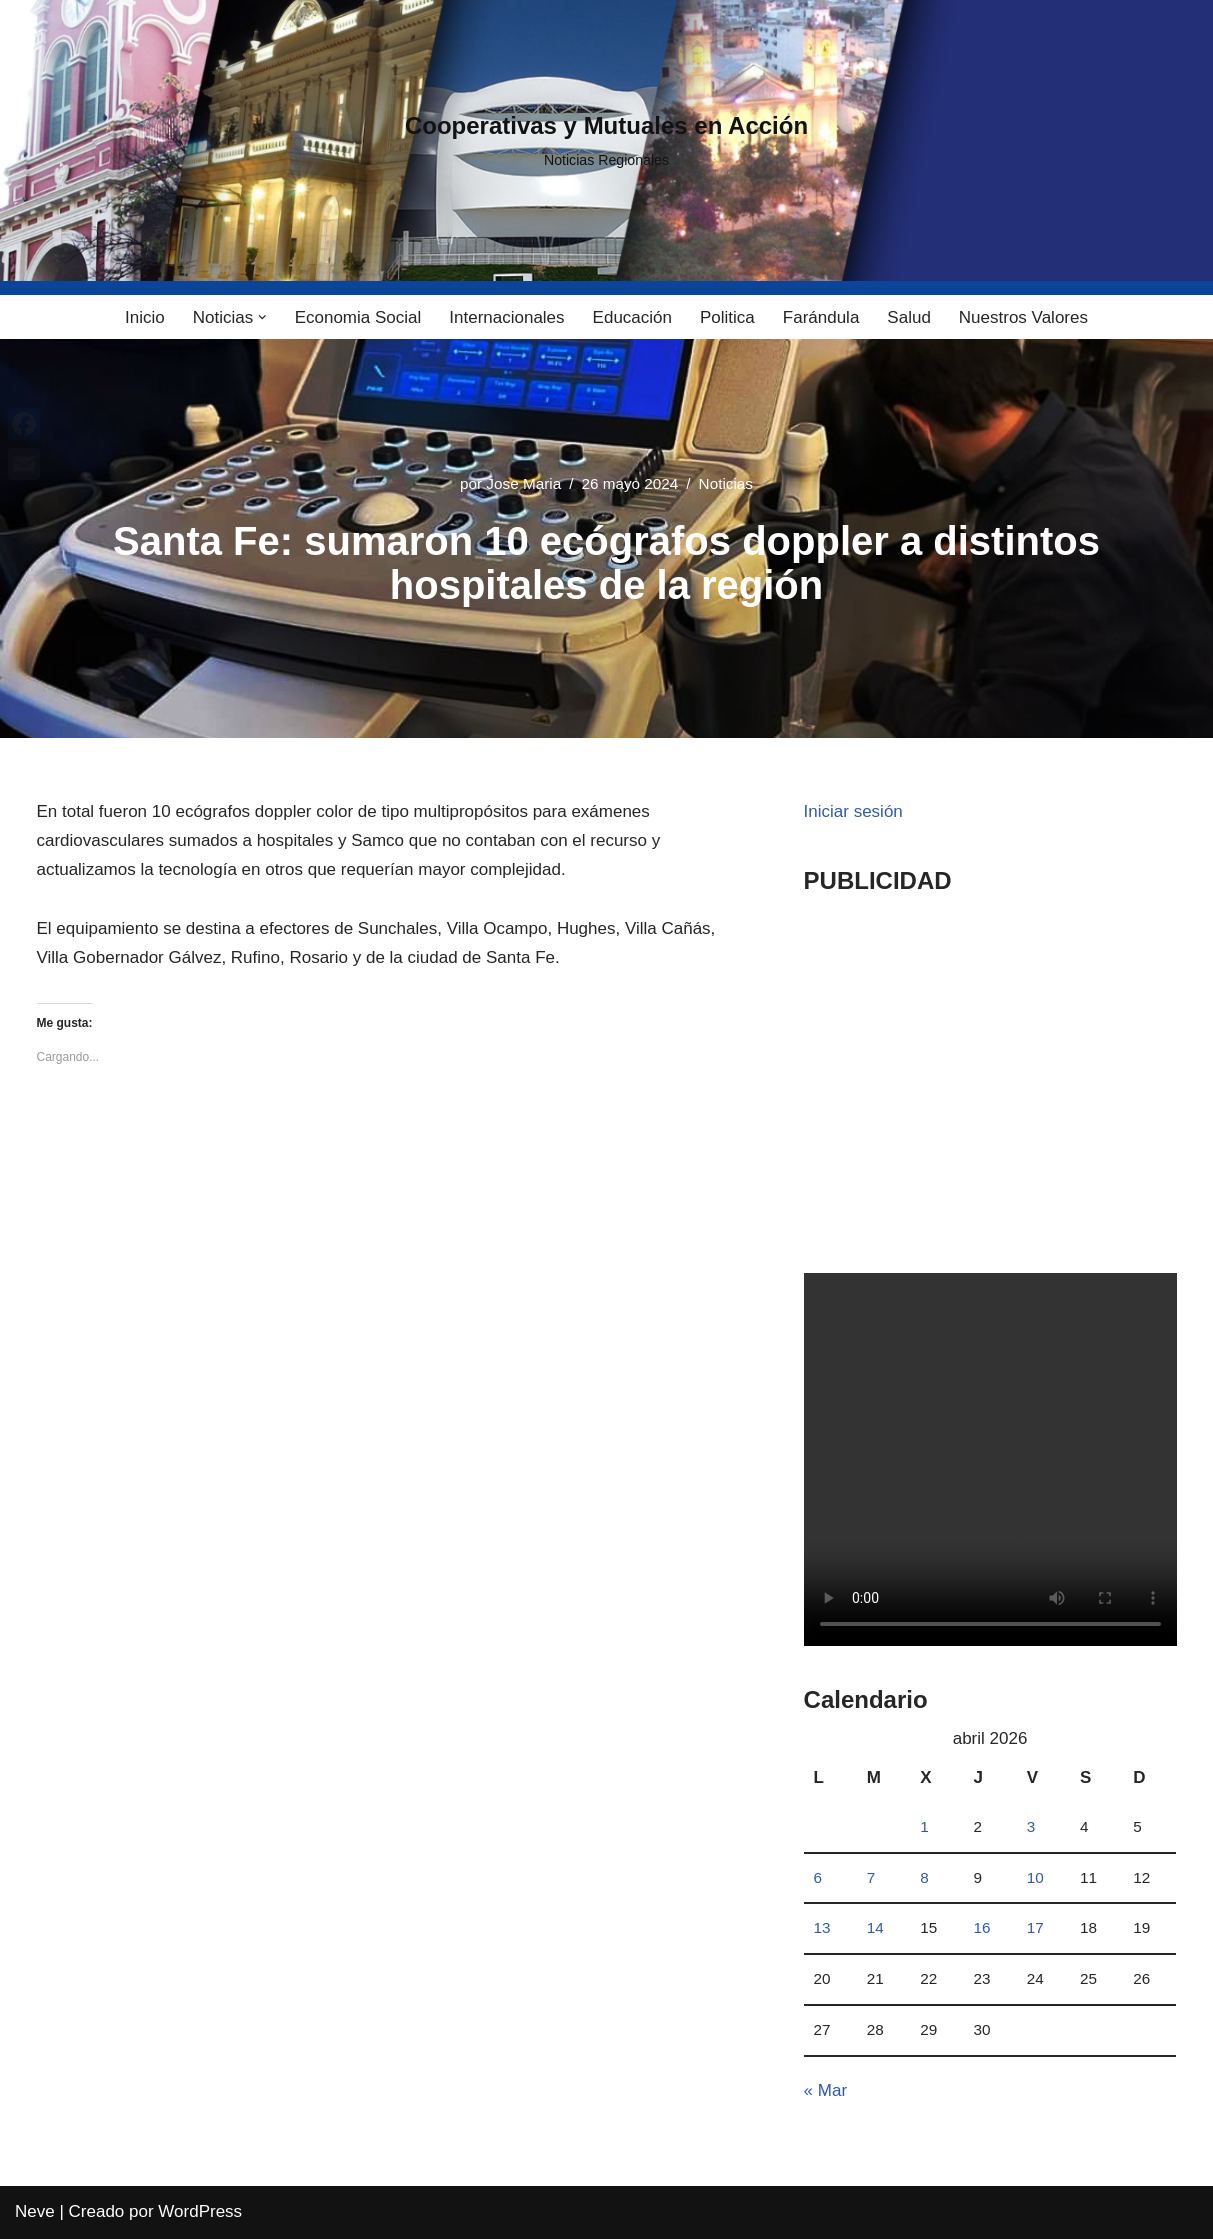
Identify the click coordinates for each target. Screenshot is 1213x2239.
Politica (727, 317)
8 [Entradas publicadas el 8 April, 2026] (924, 1877)
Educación (632, 317)
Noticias (726, 483)
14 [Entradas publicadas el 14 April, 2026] (875, 1927)
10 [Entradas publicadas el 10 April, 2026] (1035, 1877)
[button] (262, 317)
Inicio (145, 317)
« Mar (825, 2090)
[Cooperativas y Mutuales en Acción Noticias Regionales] (606, 141)
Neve (35, 2211)
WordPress (200, 2211)
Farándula (821, 317)
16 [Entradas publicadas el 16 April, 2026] (981, 1927)
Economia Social (358, 317)
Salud (908, 317)
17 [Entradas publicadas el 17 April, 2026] (1035, 1927)
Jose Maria (523, 483)
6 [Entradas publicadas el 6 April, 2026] (818, 1877)
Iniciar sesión (853, 811)
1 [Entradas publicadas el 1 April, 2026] (924, 1826)
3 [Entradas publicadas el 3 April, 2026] (1031, 1826)
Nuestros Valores (1023, 317)
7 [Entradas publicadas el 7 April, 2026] (871, 1877)
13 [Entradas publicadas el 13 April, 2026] (822, 1927)
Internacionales (506, 317)
